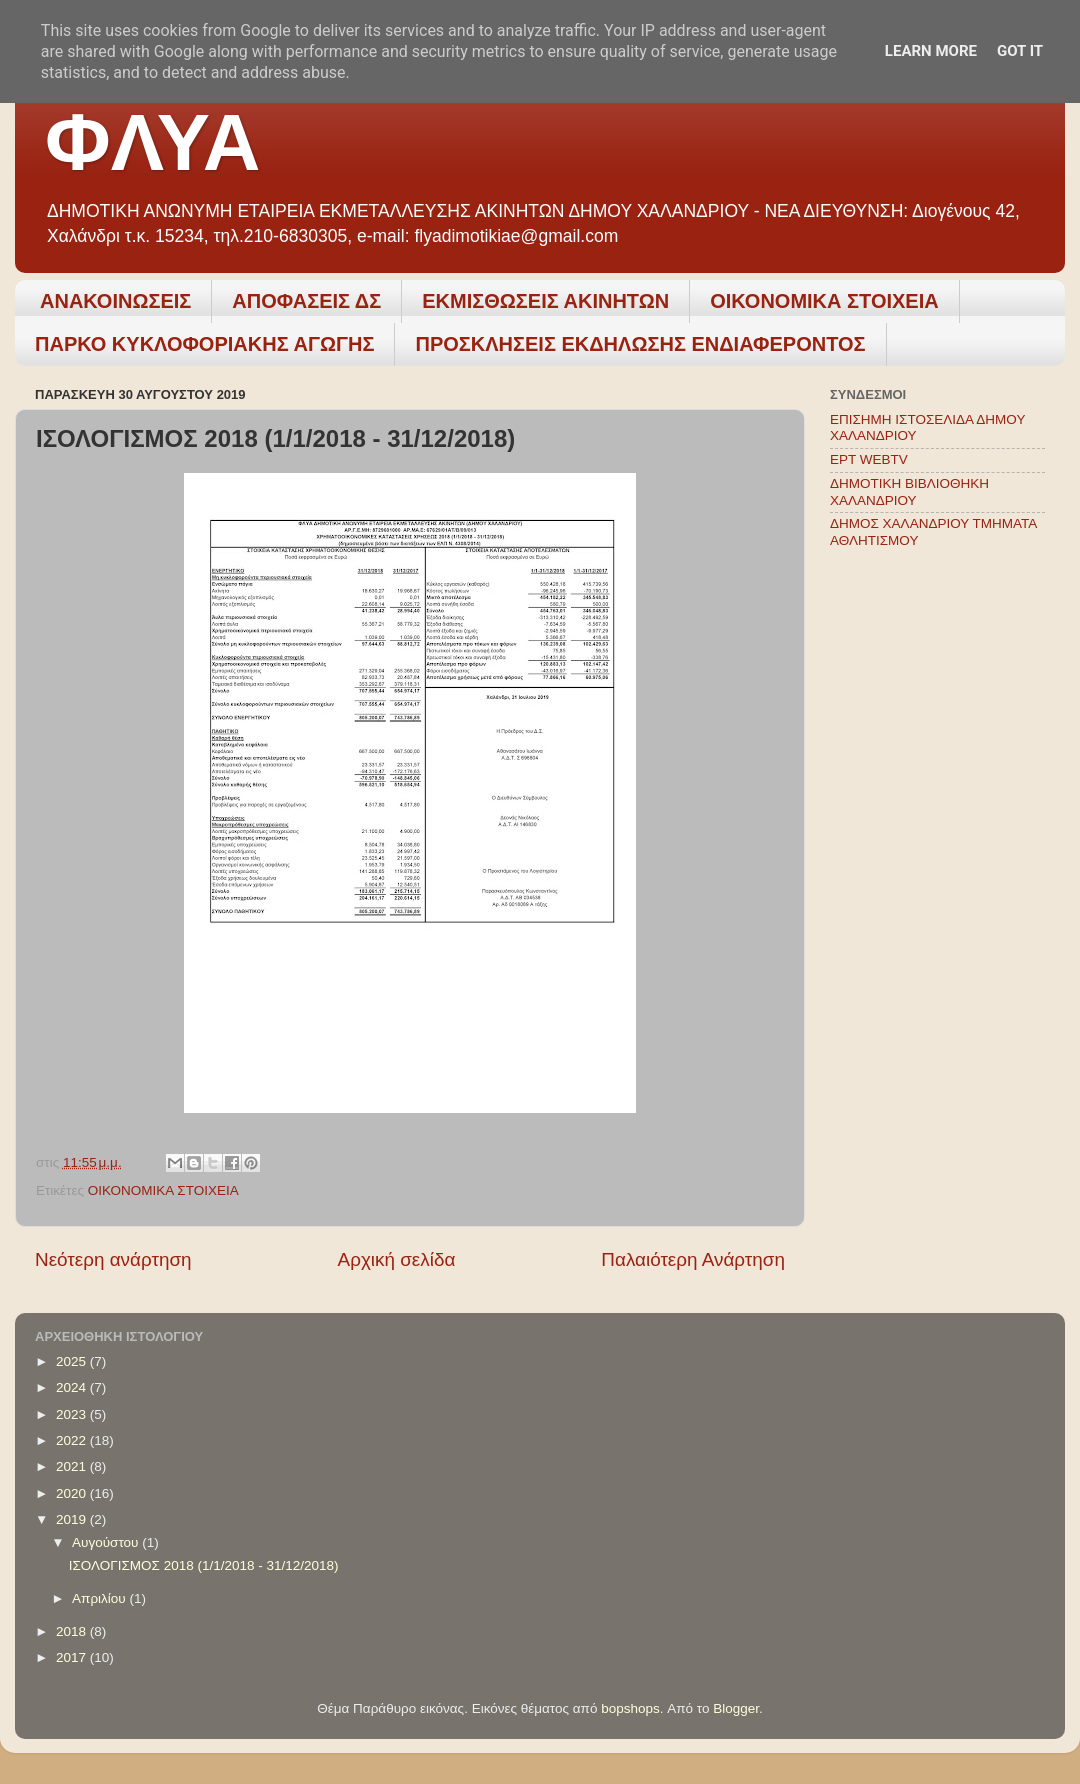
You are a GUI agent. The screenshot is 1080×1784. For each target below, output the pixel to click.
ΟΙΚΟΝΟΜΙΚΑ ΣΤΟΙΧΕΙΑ (824, 301)
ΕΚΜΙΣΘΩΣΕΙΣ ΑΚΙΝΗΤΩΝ (545, 301)
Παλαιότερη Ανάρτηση (693, 1259)
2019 (73, 1519)
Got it (1020, 51)
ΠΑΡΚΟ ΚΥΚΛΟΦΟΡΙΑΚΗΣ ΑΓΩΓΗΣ (204, 344)
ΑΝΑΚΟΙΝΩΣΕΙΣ (115, 301)
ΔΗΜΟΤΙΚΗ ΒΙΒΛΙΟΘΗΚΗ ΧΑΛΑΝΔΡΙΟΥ (909, 491)
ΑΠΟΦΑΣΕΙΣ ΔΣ (306, 301)
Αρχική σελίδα (397, 1259)
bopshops (630, 1708)
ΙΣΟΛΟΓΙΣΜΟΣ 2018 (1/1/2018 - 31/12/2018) (204, 1565)
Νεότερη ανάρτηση (113, 1259)
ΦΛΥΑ (153, 142)
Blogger (736, 1708)
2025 (73, 1361)
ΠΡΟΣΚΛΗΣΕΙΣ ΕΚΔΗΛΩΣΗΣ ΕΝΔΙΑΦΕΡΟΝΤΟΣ (640, 344)
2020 (73, 1493)
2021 (73, 1466)
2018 (73, 1631)
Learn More (931, 51)
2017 (73, 1657)
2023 (73, 1414)
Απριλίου (100, 1598)
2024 (73, 1387)
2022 (73, 1440)
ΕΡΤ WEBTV (869, 459)
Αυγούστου (107, 1542)
